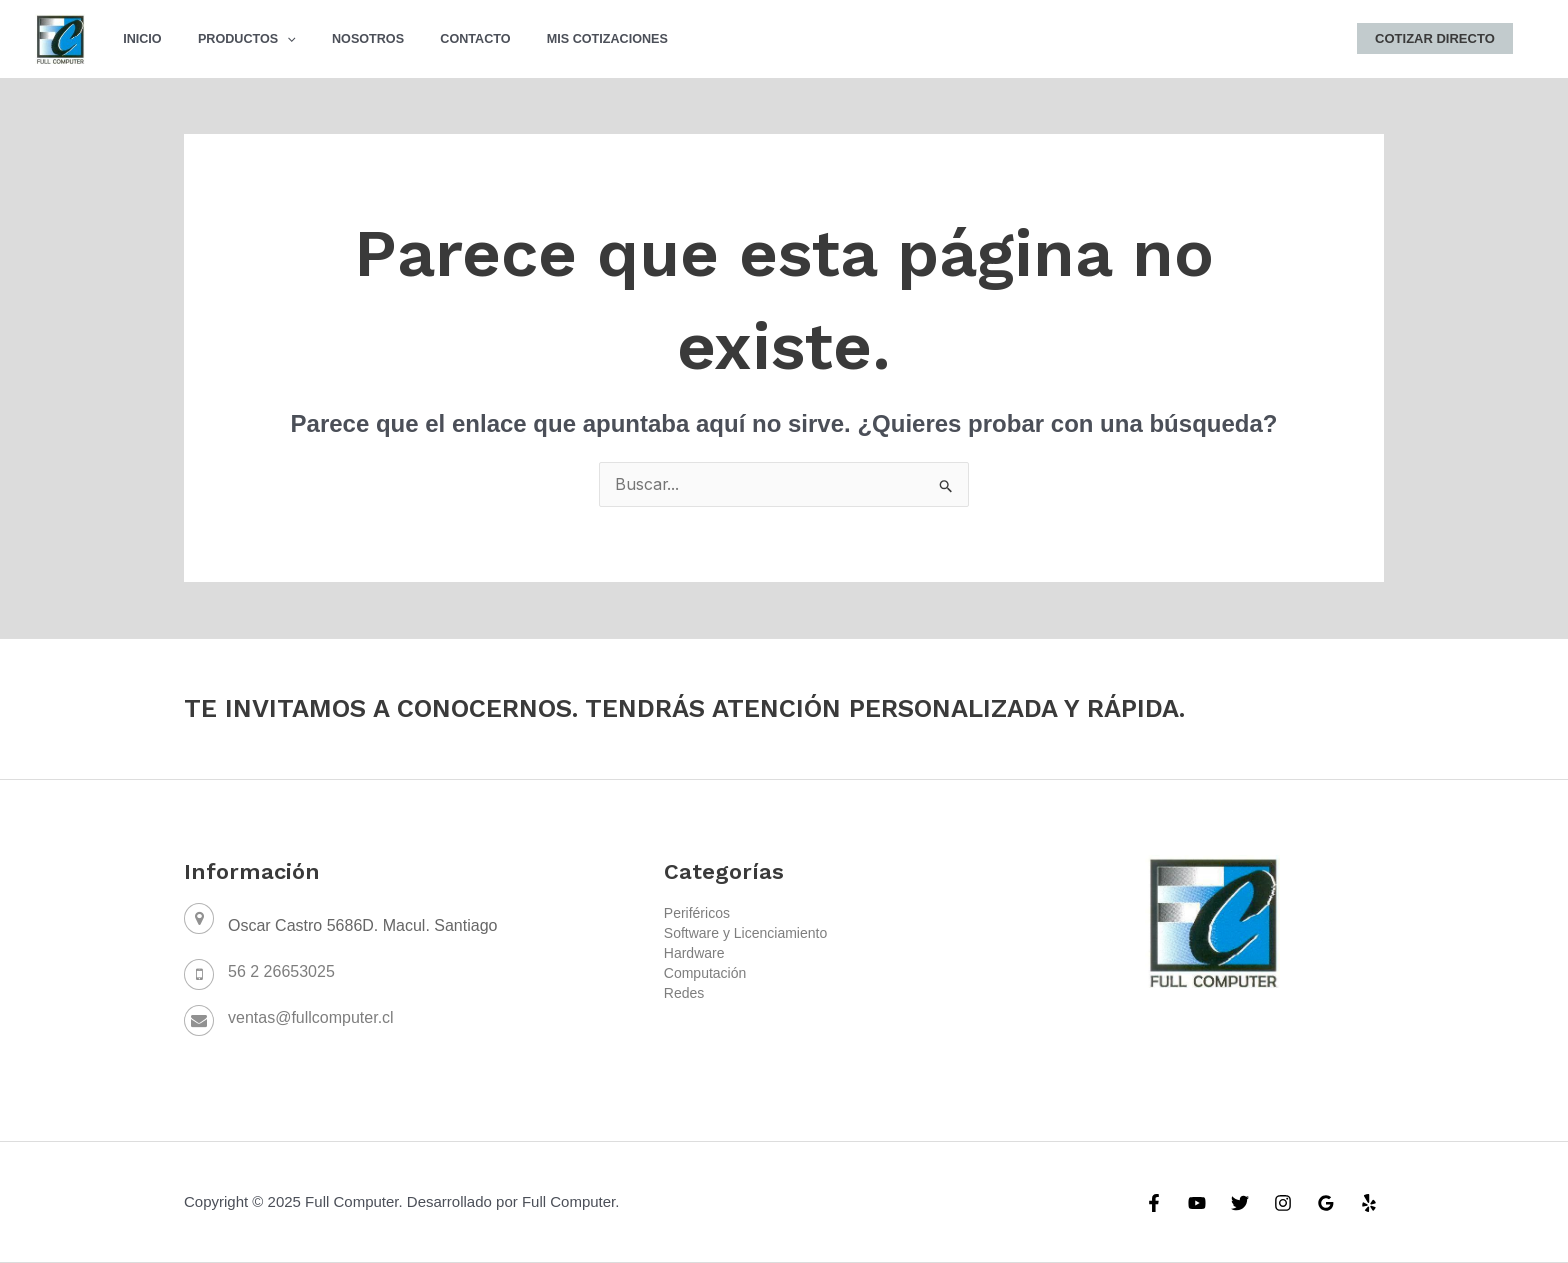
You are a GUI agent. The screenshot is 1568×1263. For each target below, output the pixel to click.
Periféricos (697, 914)
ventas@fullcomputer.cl (311, 1018)
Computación (705, 974)
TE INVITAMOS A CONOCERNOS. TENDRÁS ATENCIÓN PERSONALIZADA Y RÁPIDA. (689, 709)
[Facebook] (1154, 1204)
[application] (271, 39)
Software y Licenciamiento (745, 934)
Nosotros (340, 39)
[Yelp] (1369, 1204)
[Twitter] (1240, 1204)
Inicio (137, 39)
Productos (230, 39)
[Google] (1326, 1204)
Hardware (694, 954)
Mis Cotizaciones (557, 39)
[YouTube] (1197, 1204)
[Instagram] (1283, 1204)
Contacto (437, 39)
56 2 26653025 (281, 972)
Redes (684, 994)
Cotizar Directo (1440, 38)
